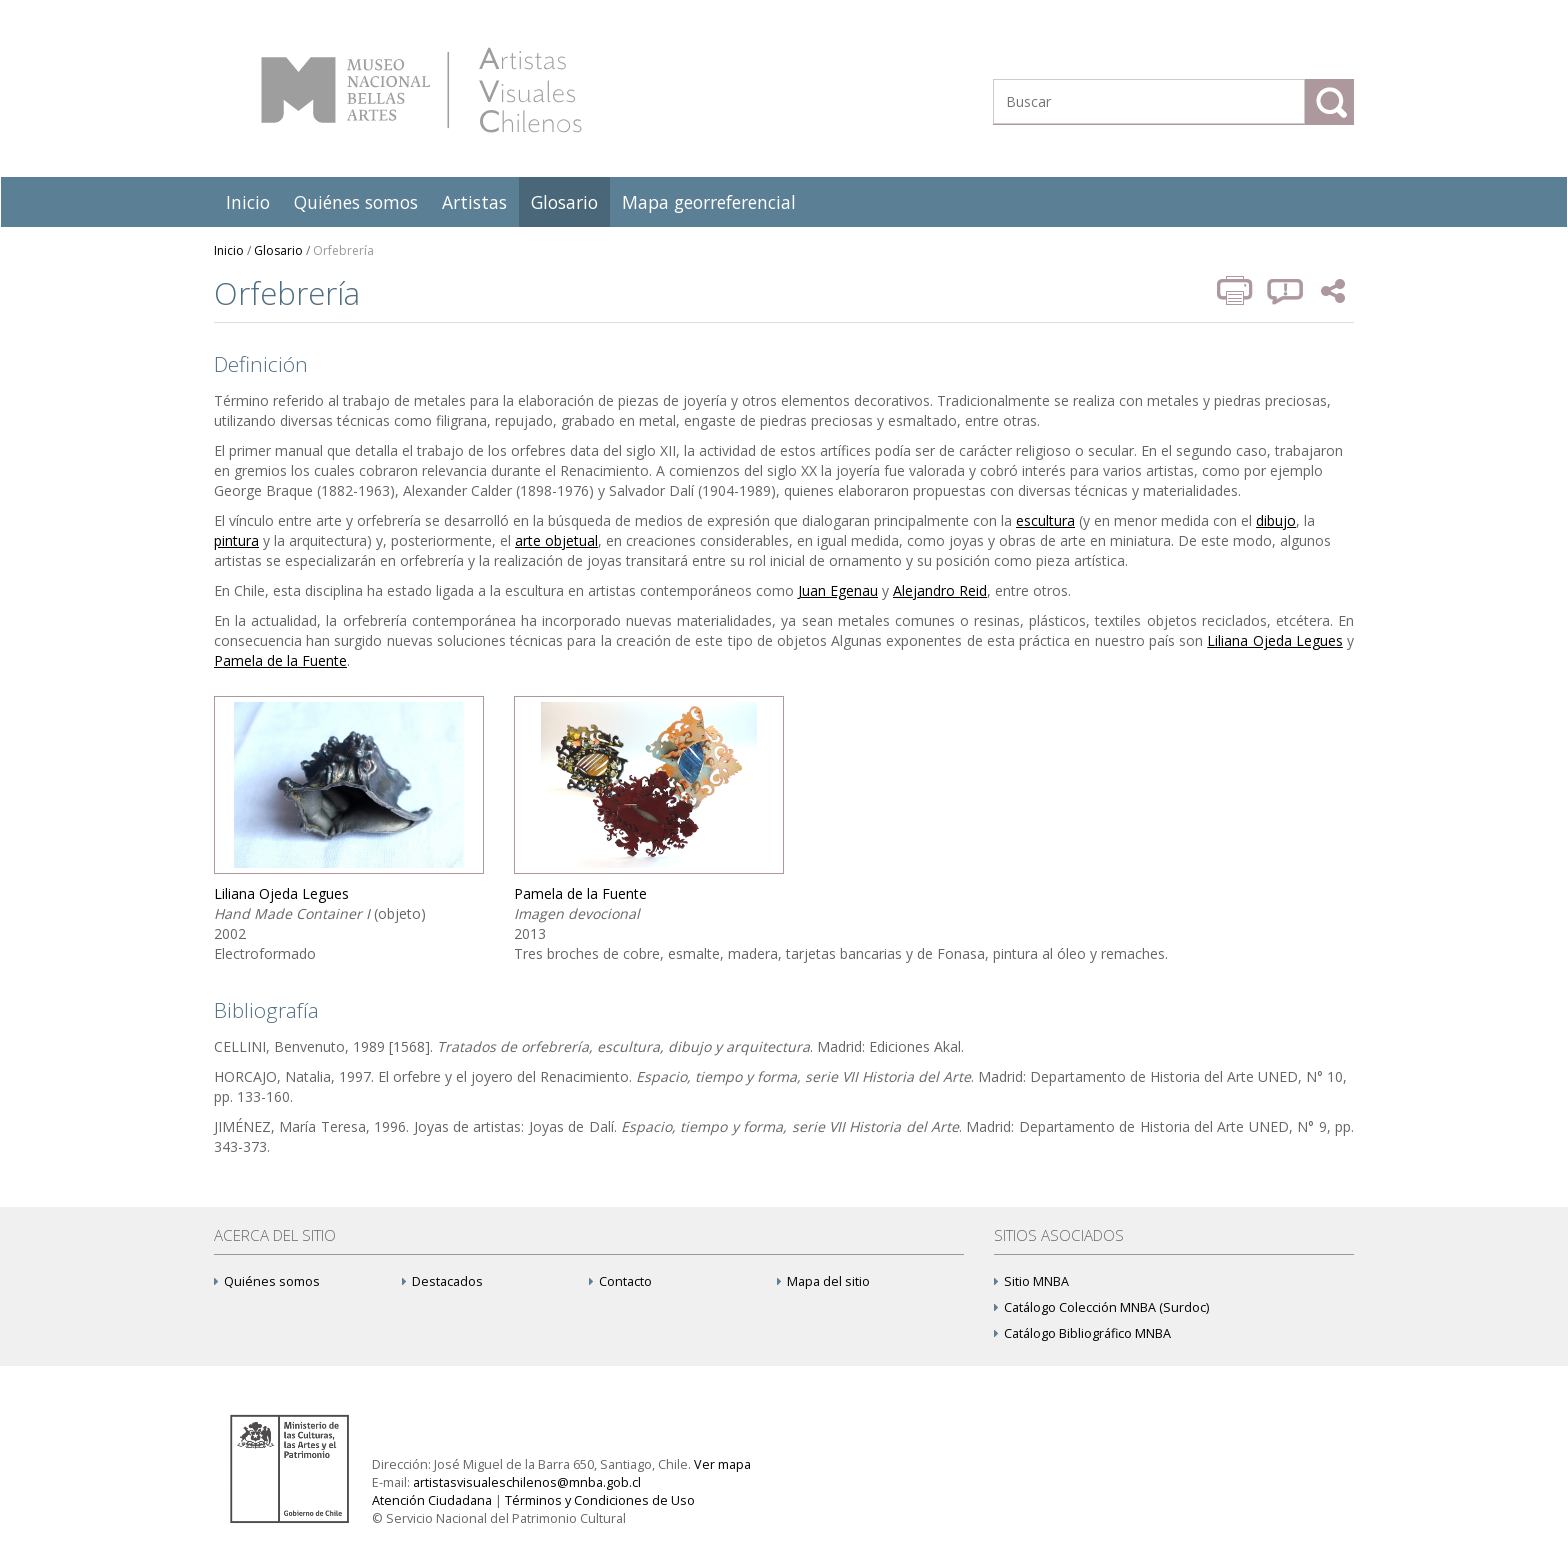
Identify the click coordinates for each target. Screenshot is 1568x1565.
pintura (236, 540)
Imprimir (1237, 290)
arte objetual (556, 540)
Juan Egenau (838, 590)
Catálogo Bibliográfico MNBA (1082, 1333)
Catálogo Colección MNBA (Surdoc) (1101, 1307)
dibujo (1276, 520)
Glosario (564, 202)
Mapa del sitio (823, 1281)
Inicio (248, 202)
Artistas (474, 202)
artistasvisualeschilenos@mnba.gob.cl (527, 1482)
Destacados (442, 1281)
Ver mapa (722, 1464)
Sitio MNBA (1031, 1281)
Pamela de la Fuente (280, 660)
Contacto (620, 1281)
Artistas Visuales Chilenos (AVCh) (421, 90)
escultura (1045, 520)
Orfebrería (343, 250)
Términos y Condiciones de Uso (600, 1500)
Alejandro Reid (940, 590)
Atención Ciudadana (432, 1500)
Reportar (1286, 290)
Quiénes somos (356, 202)
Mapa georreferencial (709, 202)
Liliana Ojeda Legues (1274, 640)
